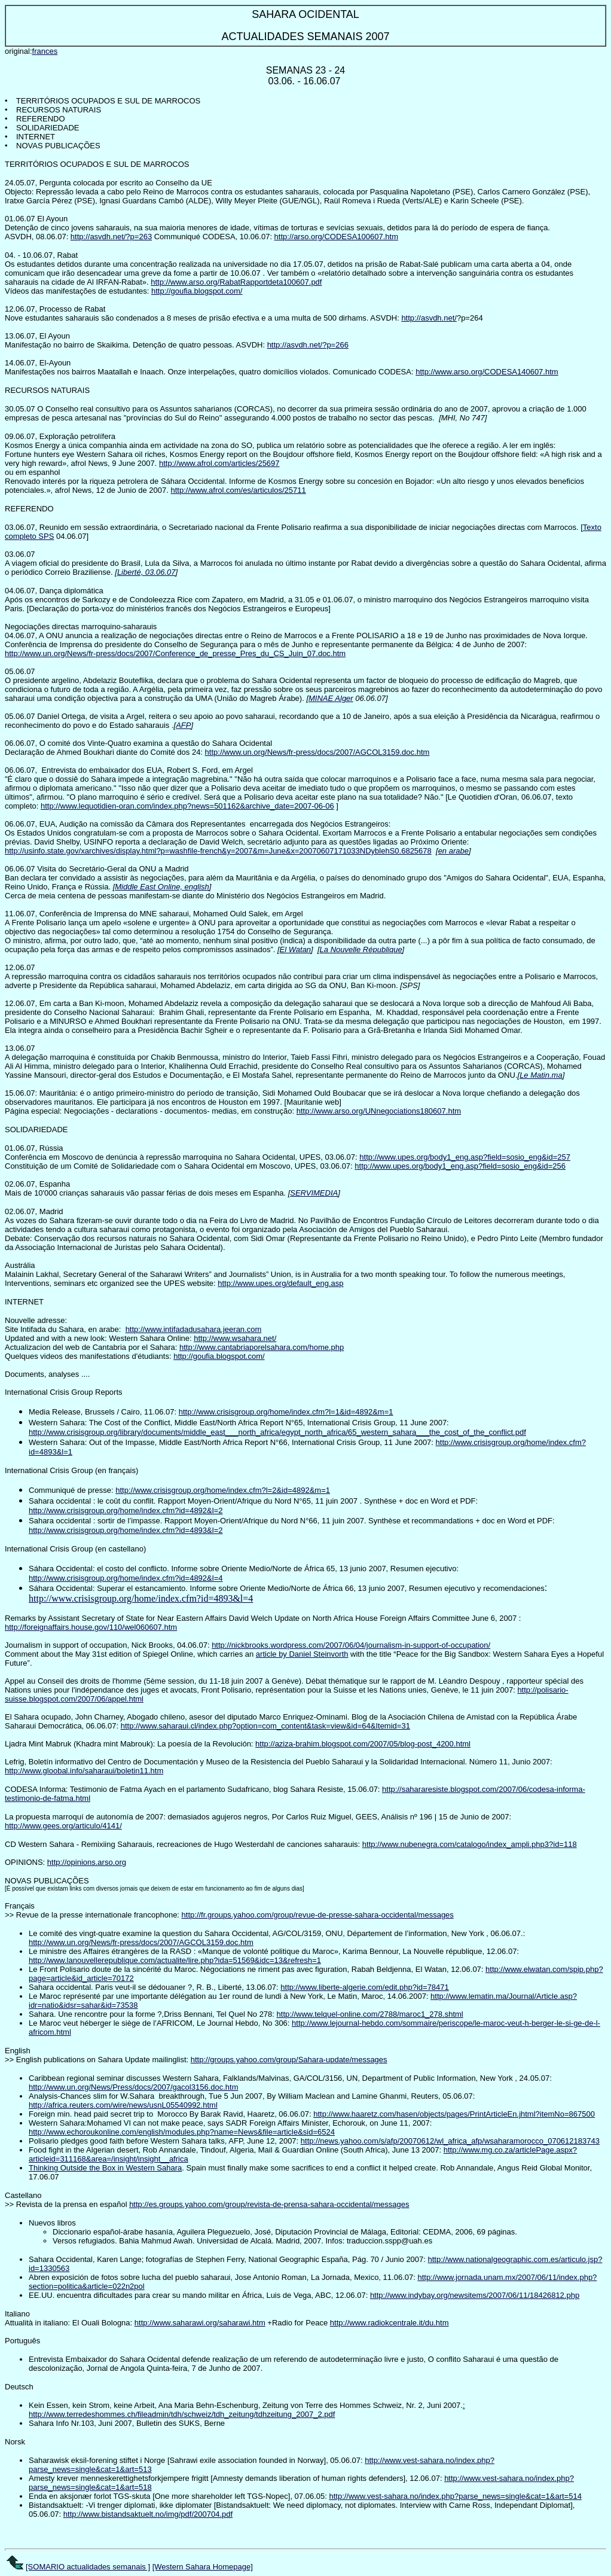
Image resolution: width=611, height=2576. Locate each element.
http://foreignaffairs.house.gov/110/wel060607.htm (91, 1627)
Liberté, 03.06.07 (146, 572)
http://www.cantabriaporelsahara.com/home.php (261, 1347)
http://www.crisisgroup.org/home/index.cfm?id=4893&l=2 (125, 1530)
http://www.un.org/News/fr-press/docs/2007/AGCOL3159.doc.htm (317, 752)
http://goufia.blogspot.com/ (196, 290)
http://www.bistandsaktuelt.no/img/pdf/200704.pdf (148, 2514)
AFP (183, 725)
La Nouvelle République (361, 949)
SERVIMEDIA (314, 1192)
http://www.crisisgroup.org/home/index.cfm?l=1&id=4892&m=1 (286, 1411)
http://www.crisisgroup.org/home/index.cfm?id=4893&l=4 (141, 1598)
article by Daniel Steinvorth (302, 1654)
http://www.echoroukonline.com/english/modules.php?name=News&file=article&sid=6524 (182, 2131)
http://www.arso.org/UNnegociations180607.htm (379, 1110)
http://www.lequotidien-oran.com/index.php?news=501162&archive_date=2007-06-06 (187, 805)
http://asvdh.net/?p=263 (111, 236)
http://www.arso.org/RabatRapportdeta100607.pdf (236, 282)
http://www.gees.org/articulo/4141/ (63, 1825)
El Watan (295, 949)
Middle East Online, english (162, 886)
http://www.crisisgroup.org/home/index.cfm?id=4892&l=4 (125, 1578)
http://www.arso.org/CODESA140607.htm (487, 371)
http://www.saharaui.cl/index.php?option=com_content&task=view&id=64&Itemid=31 (265, 1725)
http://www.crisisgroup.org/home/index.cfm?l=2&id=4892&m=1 (222, 1490)
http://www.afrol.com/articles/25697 (219, 463)
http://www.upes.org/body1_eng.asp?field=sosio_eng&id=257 (464, 1157)
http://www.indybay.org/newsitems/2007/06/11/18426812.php (474, 2295)
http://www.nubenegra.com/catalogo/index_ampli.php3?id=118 (469, 1844)
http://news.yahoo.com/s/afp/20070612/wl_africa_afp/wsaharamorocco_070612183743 (450, 2140)
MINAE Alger (330, 698)
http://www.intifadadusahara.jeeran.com (194, 1329)
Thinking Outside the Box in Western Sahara (105, 2167)
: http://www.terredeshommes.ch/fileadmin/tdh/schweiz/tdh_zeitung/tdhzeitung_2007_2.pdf (247, 2410)
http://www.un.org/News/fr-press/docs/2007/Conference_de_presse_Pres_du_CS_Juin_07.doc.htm (175, 653)
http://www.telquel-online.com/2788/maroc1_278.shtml (370, 2014)
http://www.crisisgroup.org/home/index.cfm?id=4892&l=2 (125, 1510)
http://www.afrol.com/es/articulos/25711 (238, 490)
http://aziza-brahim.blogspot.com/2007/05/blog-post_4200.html (363, 1743)
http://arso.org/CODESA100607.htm (336, 236)
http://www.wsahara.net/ (235, 1338)
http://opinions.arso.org (86, 1862)
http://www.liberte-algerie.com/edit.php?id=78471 (364, 1987)
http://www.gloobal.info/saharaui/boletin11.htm (84, 1770)
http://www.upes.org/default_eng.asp (280, 1283)
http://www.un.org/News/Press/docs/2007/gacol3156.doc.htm (133, 2087)
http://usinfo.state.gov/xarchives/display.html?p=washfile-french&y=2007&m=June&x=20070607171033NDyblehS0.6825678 (218, 850)
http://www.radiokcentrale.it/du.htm (389, 2322)
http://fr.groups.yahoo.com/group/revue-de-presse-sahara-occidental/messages (318, 1914)
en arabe (453, 850)
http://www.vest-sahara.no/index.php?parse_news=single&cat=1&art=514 (455, 2496)
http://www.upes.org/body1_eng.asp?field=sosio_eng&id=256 (460, 1166)
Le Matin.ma (541, 1075)
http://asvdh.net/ (429, 317)
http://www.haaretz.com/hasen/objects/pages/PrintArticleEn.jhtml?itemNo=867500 (454, 2113)
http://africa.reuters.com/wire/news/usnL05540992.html (123, 2105)
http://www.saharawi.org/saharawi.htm (200, 2322)
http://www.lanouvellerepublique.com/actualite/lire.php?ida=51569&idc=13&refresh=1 (175, 1960)
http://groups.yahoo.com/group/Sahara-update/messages (289, 2059)
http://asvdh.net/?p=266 (308, 344)
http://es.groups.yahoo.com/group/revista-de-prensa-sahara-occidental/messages (269, 2204)
